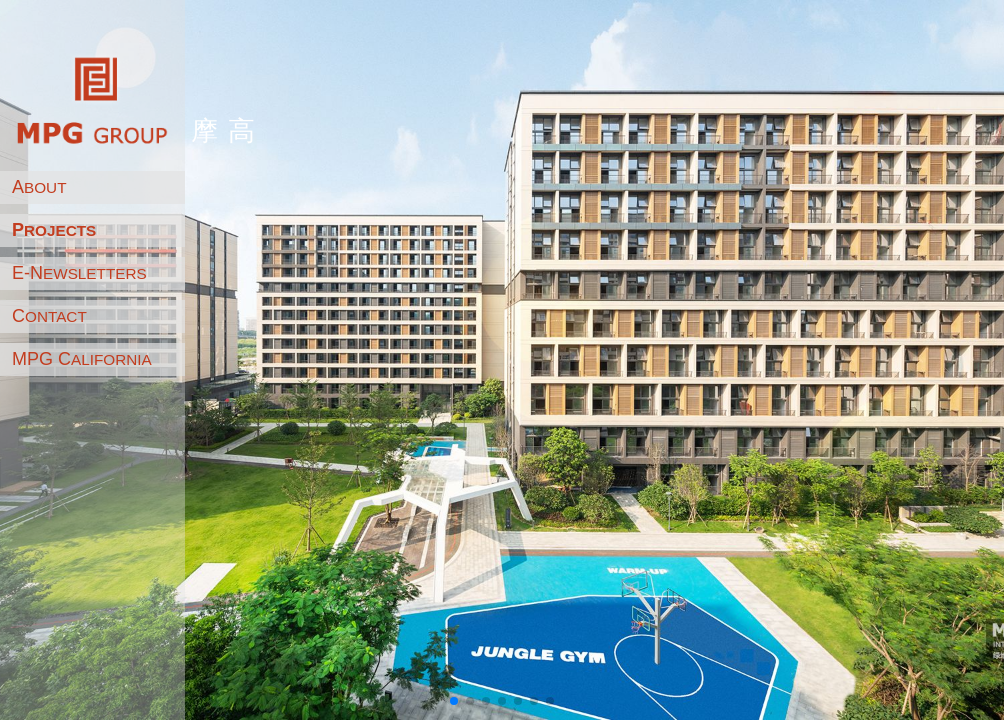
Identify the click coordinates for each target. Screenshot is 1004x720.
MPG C (82, 359)
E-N (79, 273)
